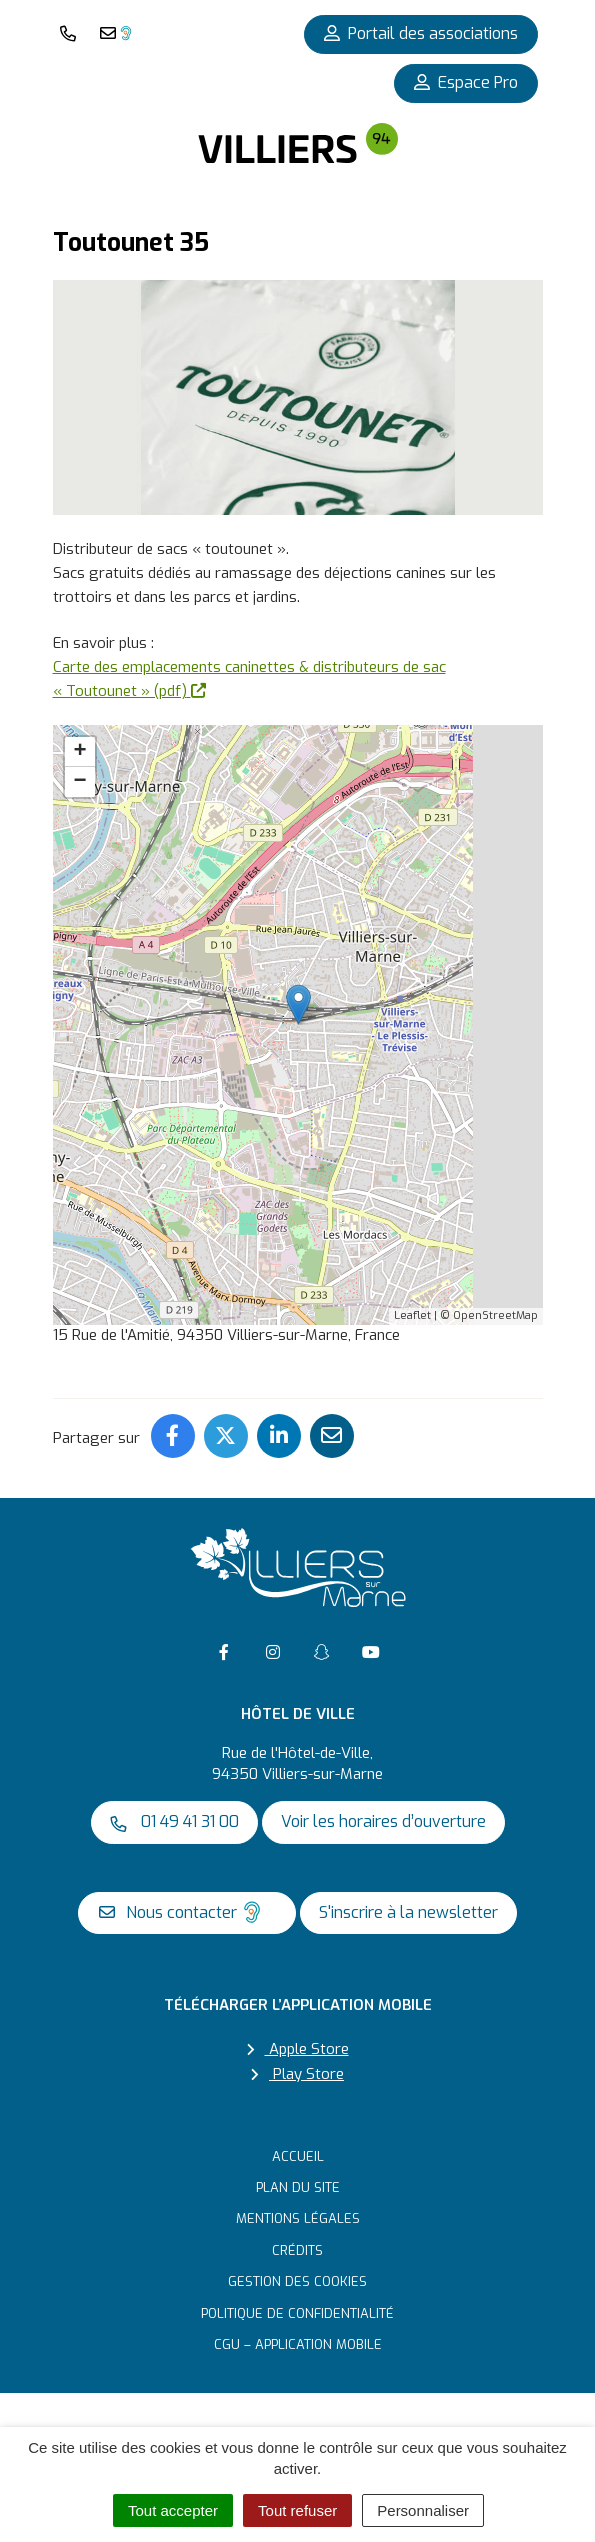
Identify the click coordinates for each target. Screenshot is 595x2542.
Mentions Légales (298, 2218)
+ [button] (79, 752)
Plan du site (298, 2187)
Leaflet (412, 1315)
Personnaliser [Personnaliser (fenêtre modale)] (423, 2510)
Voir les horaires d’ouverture (383, 1821)
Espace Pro (466, 82)
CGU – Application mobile (298, 2344)
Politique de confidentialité (297, 2313)
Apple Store (298, 2049)
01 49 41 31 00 (174, 1821)
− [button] (79, 782)
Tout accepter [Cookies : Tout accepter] (173, 2510)
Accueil (298, 2156)
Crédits (297, 2250)
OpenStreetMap (495, 1315)
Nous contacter (182, 1912)
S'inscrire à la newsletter (408, 1912)
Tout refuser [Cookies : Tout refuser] (297, 2510)
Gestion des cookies (297, 2281)
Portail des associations (421, 33)
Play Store (297, 2074)
